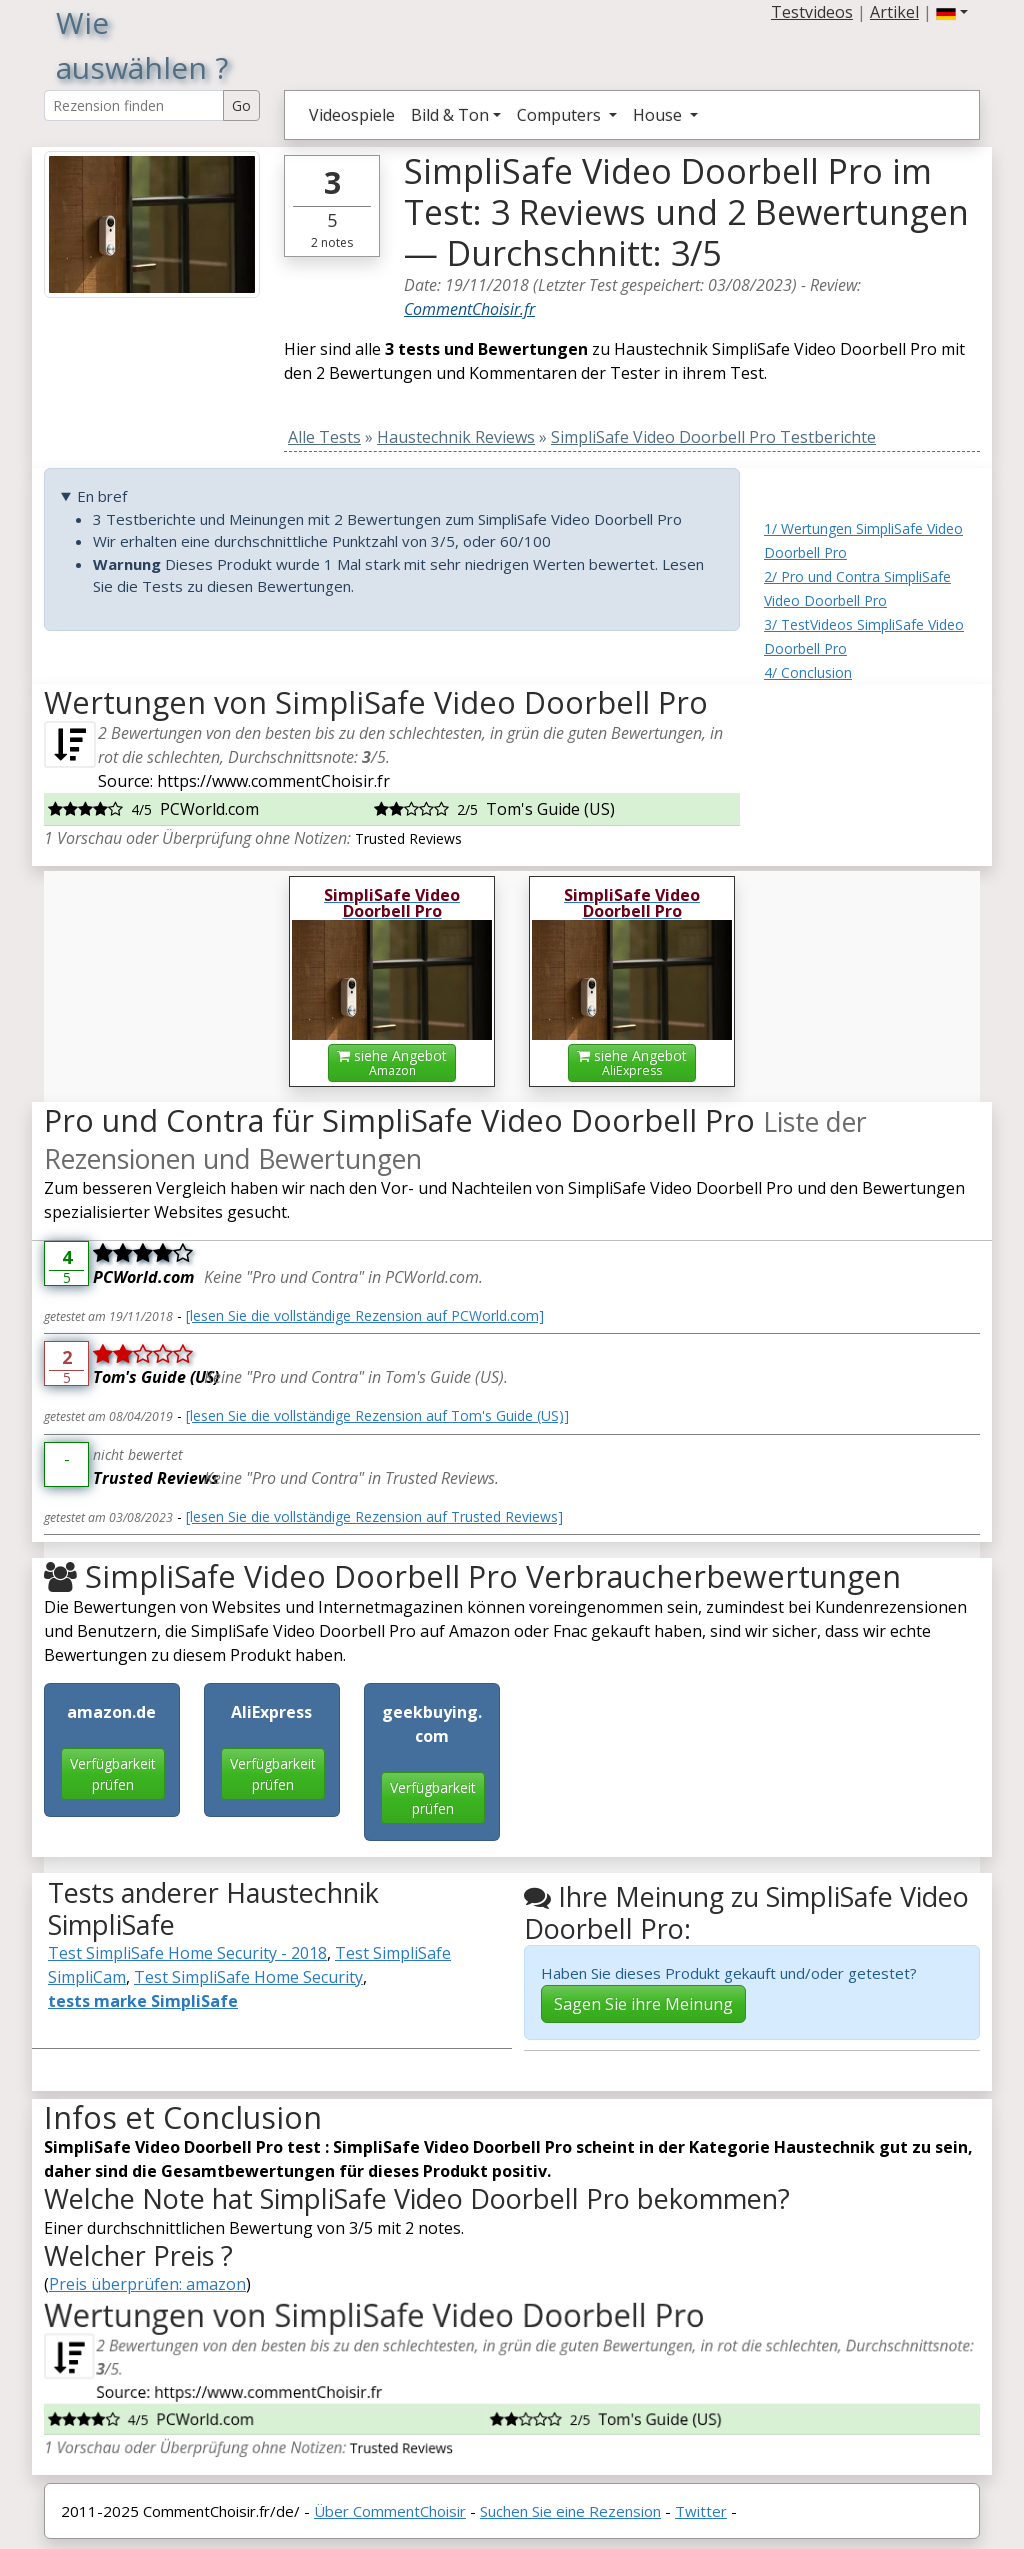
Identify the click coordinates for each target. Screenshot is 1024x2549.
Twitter (701, 2511)
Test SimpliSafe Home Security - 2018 (187, 1953)
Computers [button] (561, 115)
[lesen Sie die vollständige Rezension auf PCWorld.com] (365, 1315)
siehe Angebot (392, 1062)
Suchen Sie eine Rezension (570, 2511)
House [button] (659, 115)
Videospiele (352, 115)
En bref (102, 496)
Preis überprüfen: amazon (147, 2284)
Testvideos (812, 12)
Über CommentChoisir (390, 2511)
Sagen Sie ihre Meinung (643, 2004)
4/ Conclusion (808, 672)
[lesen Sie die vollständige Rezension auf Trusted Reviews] (374, 1516)
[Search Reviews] (134, 105)
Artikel (894, 12)
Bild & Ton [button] (450, 115)
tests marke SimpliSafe (143, 2001)
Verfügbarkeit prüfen (113, 1774)
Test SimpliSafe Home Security (248, 1977)
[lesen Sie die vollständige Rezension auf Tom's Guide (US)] (377, 1415)
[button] (952, 12)
